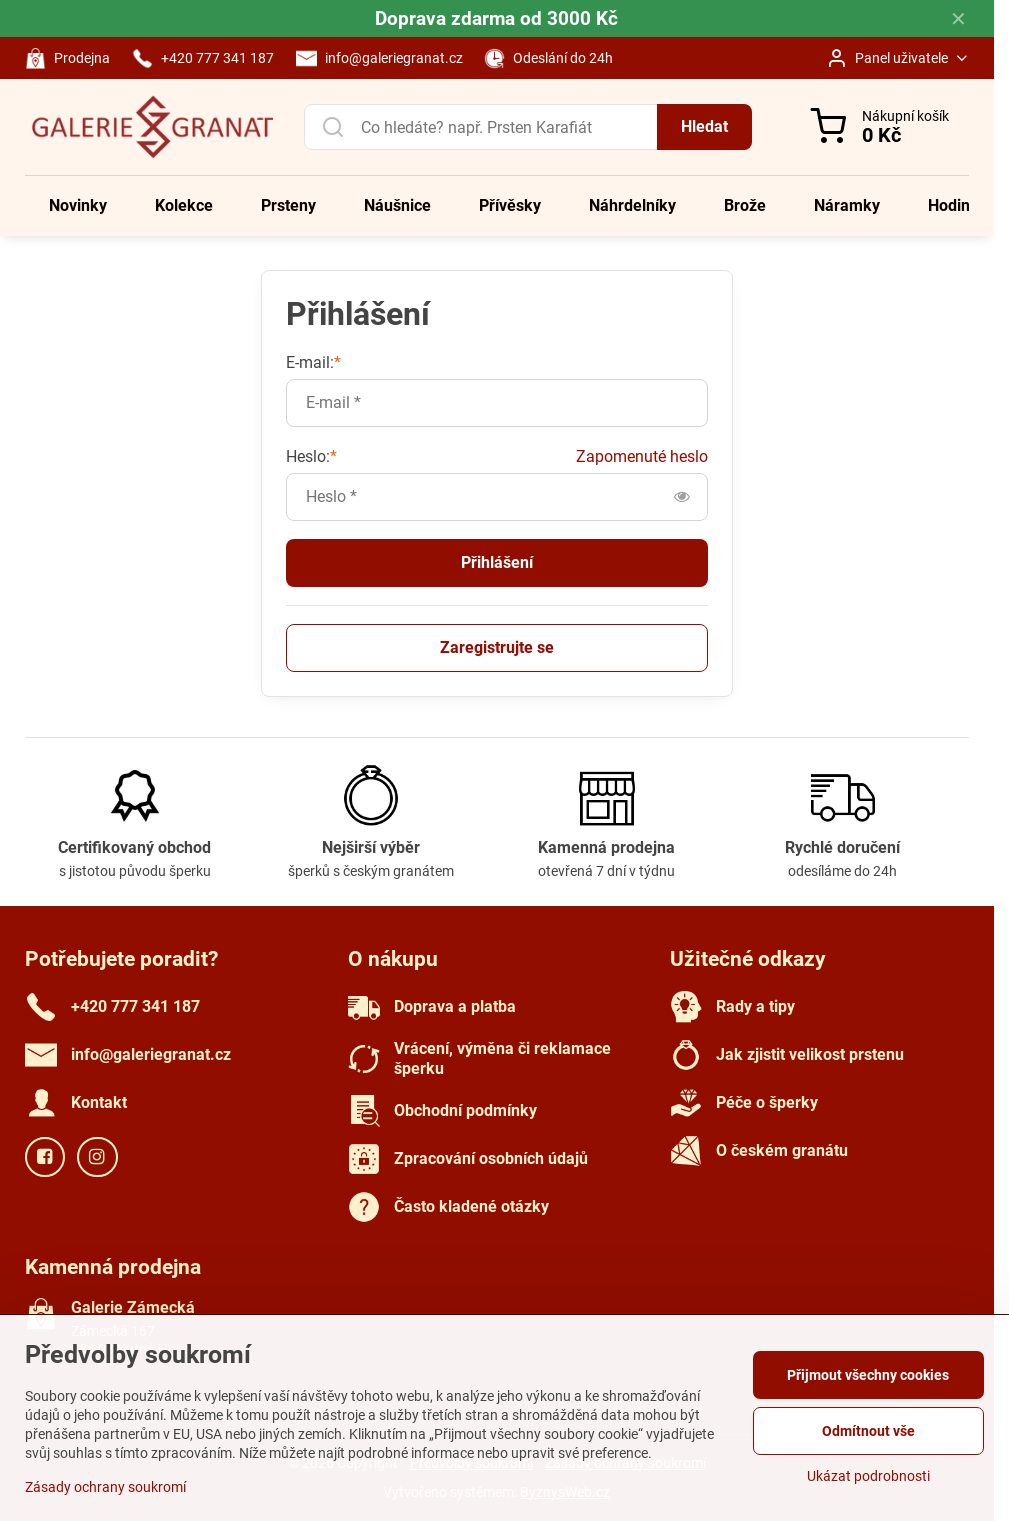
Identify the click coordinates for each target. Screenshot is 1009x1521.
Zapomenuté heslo (642, 456)
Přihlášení (497, 562)
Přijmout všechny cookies (868, 1375)
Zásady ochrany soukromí (105, 1487)
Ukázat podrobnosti (868, 1476)
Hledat (704, 126)
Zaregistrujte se (497, 647)
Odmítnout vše (868, 1431)
